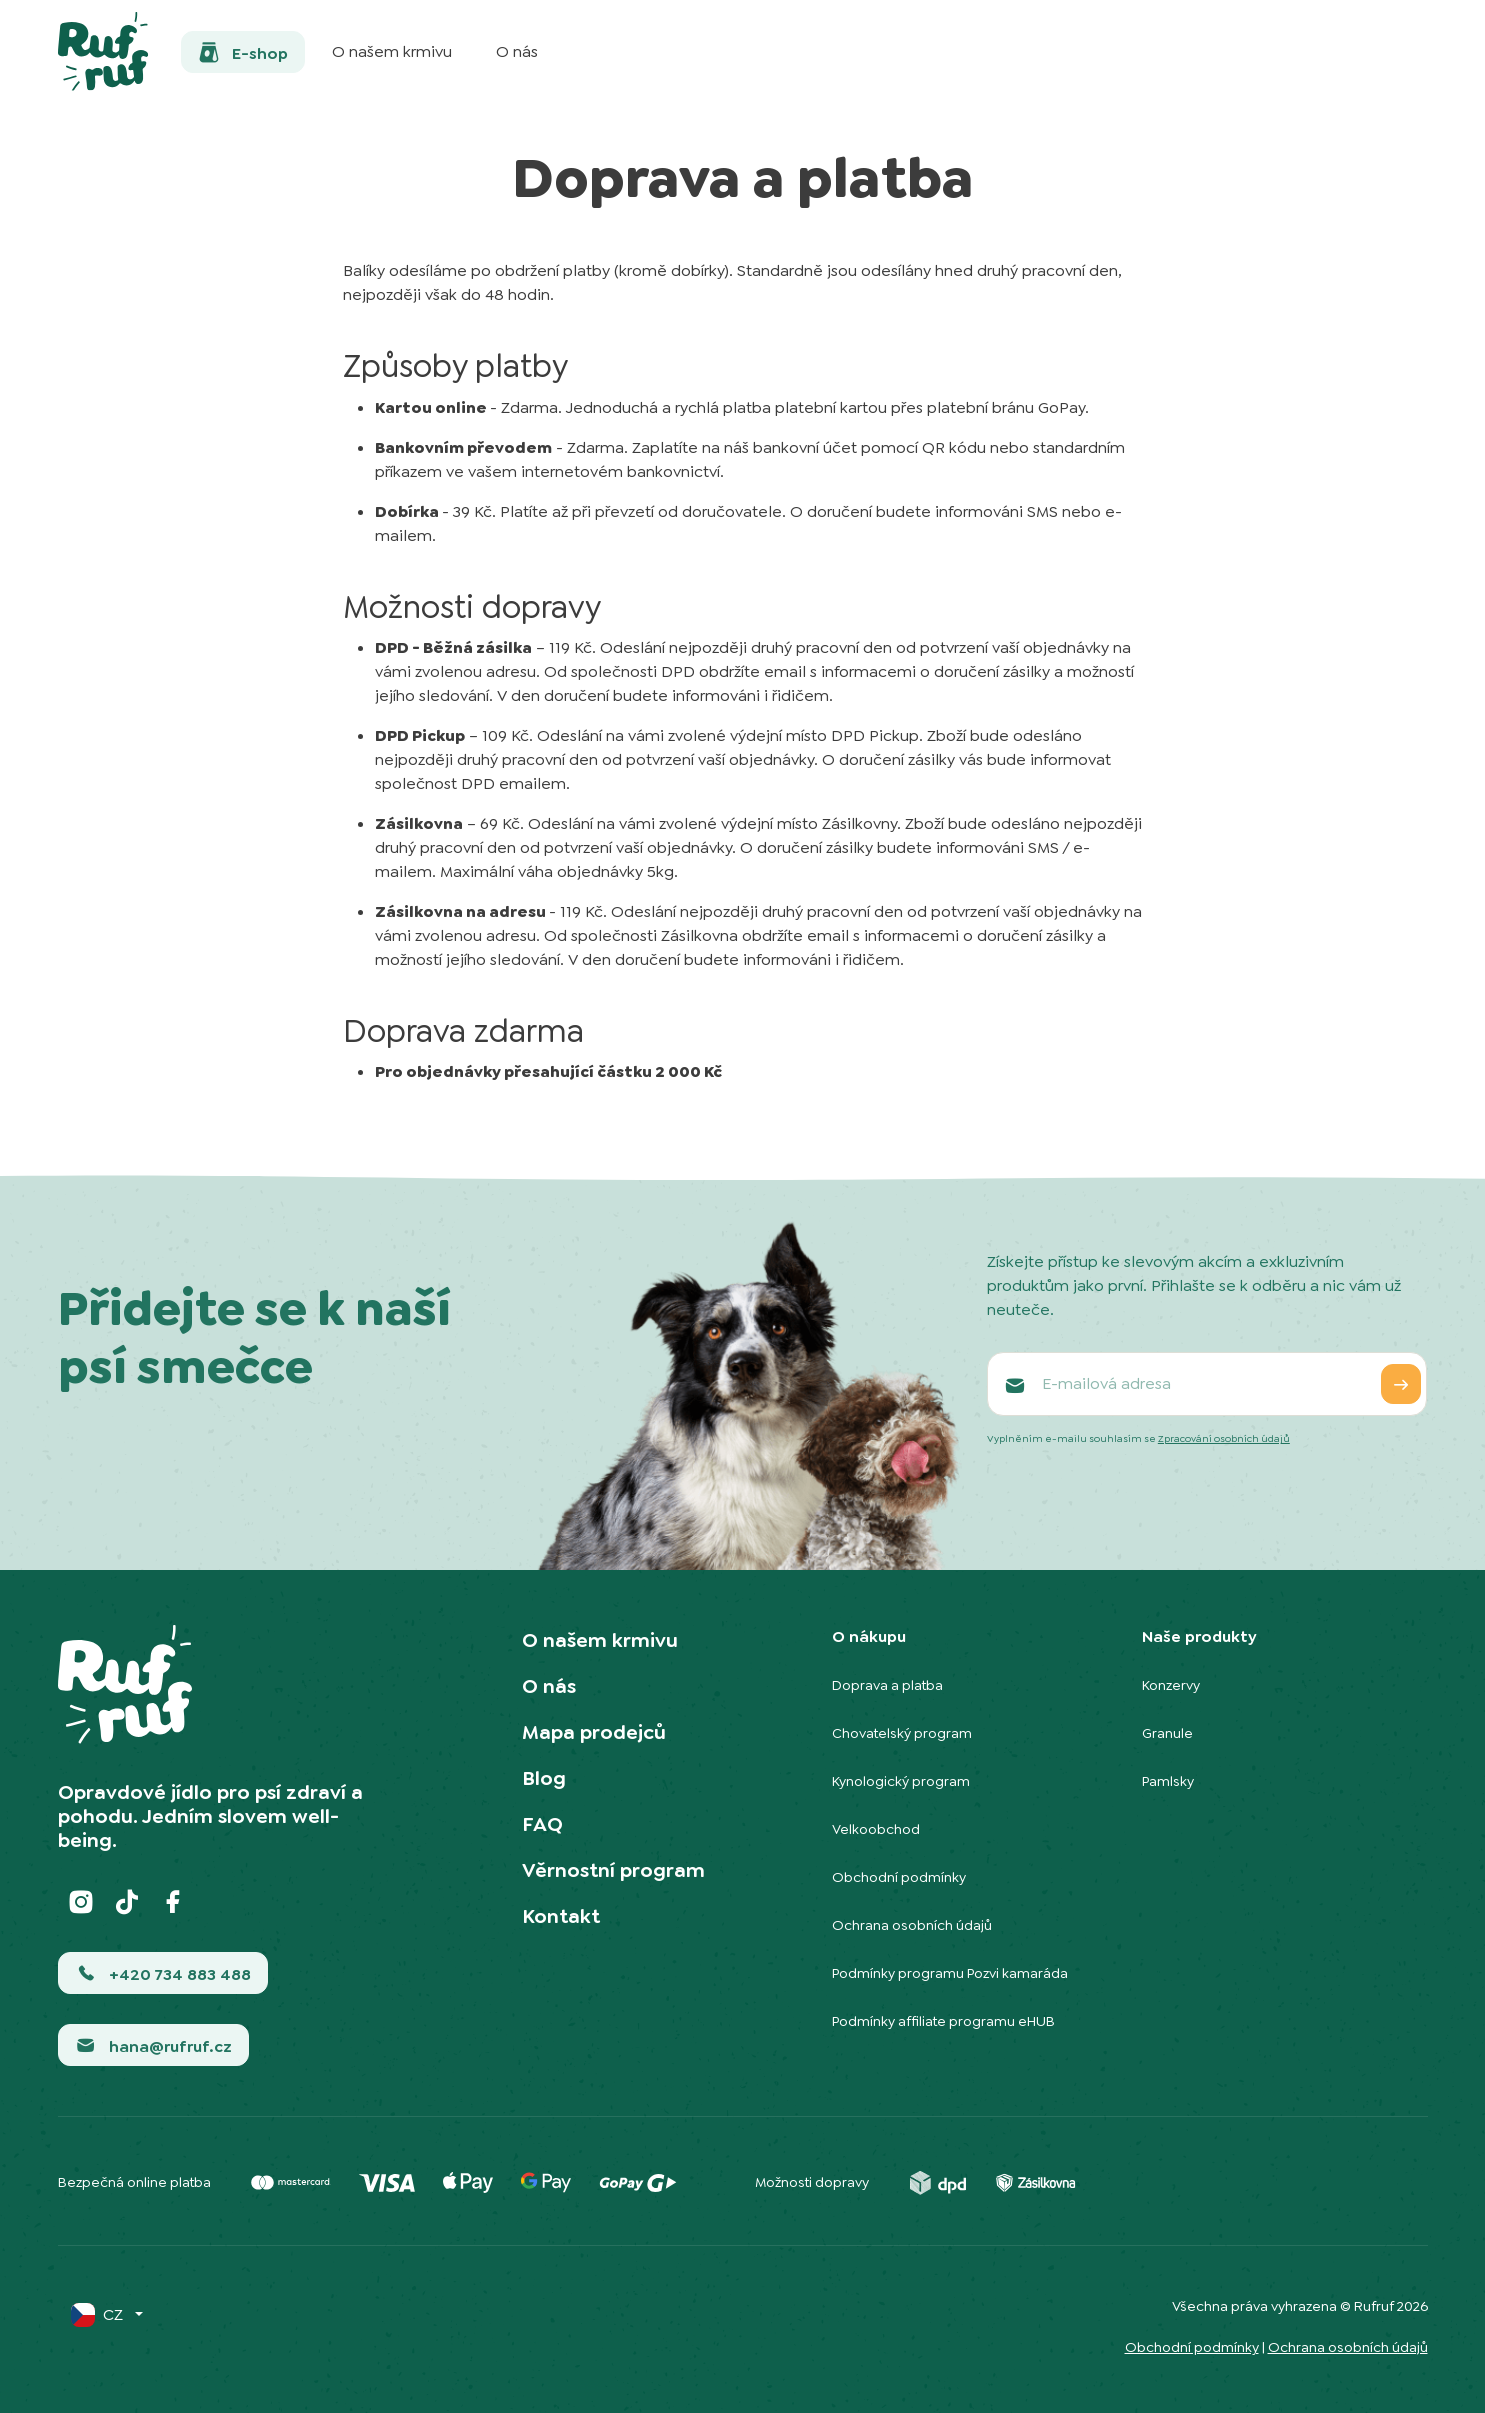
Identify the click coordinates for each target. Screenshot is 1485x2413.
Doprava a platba (887, 1685)
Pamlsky (1168, 1781)
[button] (243, 52)
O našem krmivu (600, 1640)
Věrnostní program (613, 1870)
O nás (549, 1686)
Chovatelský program (902, 1733)
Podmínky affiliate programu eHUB (943, 2021)
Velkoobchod (876, 1829)
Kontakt (561, 1916)
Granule (1167, 1733)
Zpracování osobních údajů (1224, 1438)
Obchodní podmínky (899, 1877)
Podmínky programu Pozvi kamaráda (950, 1973)
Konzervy (1171, 1685)
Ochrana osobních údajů (912, 1925)
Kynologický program (901, 1781)
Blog (544, 1778)
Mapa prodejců (594, 1732)
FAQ (542, 1824)
